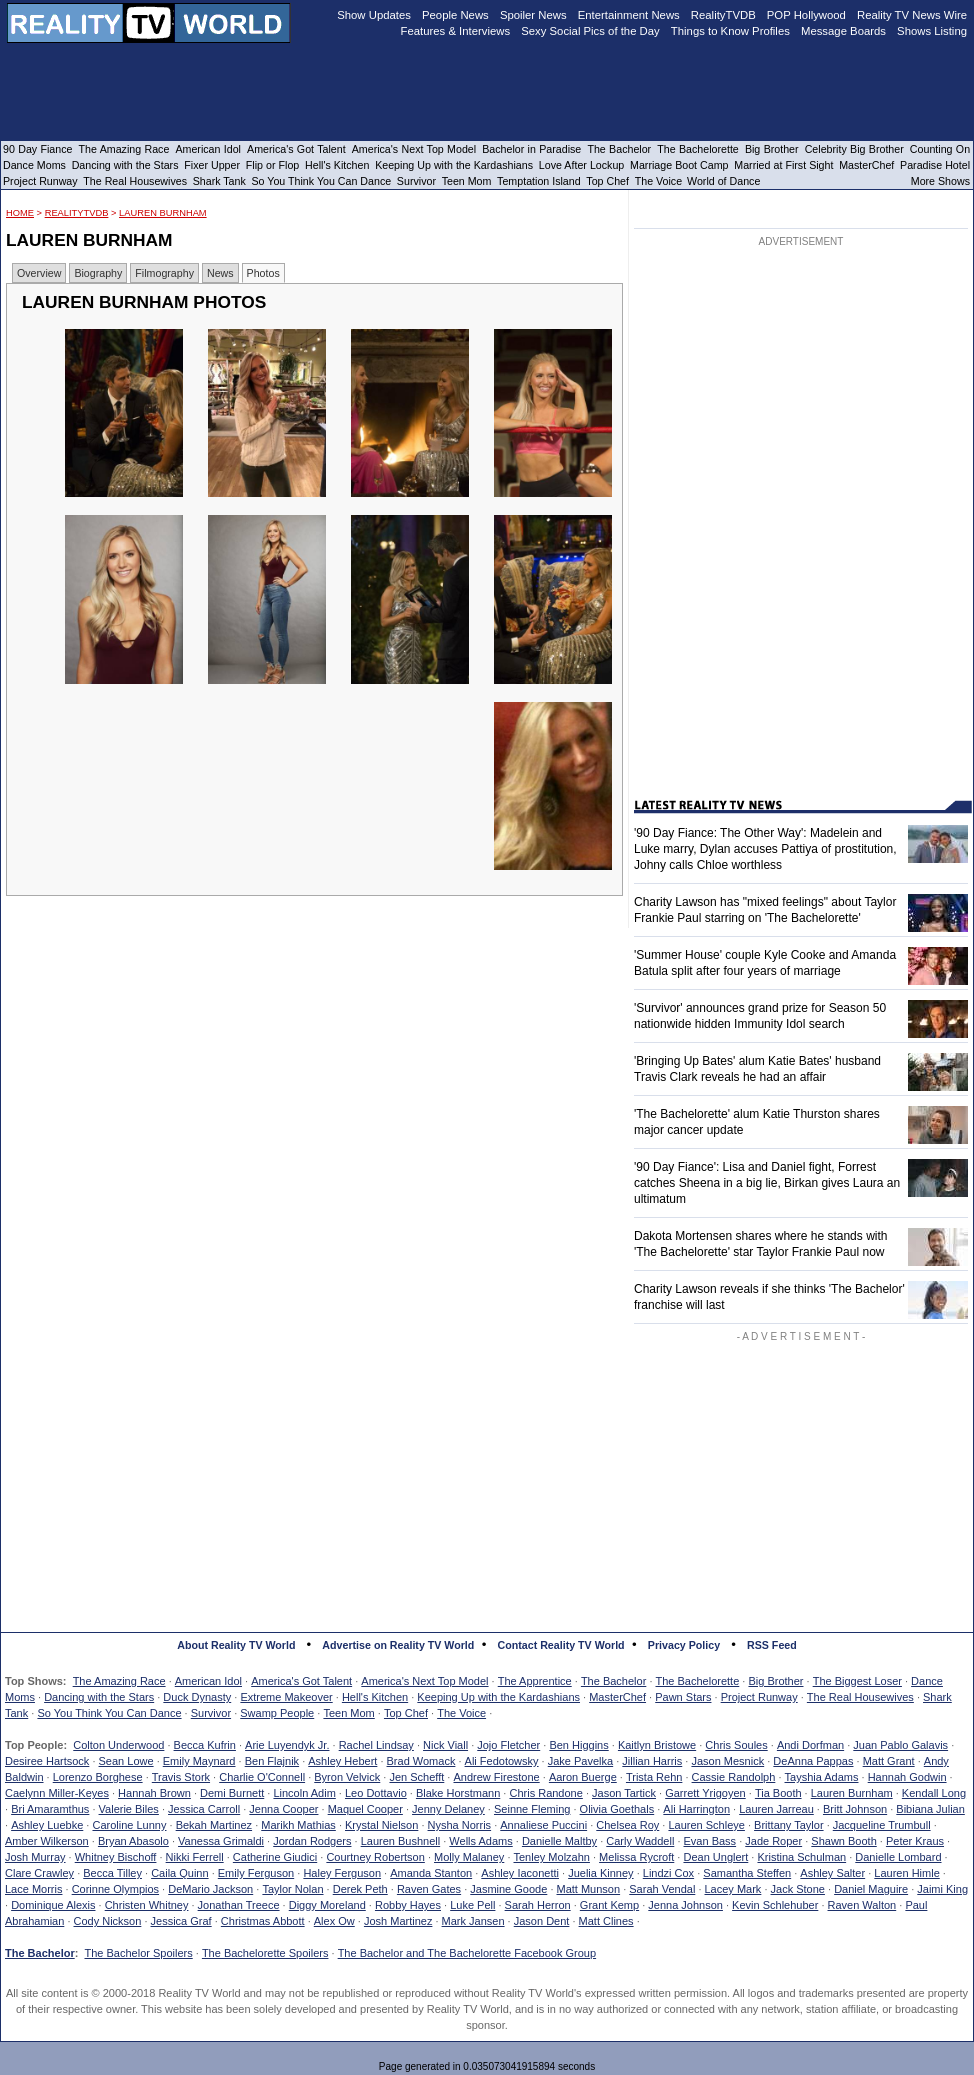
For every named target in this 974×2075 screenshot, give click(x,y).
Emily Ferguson (256, 1873)
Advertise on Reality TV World (398, 1645)
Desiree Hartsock (47, 1761)
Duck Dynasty (197, 1697)
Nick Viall (445, 1745)
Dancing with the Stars (99, 1697)
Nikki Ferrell (195, 1857)
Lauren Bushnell (401, 1841)
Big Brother (775, 1681)
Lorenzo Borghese (98, 1777)
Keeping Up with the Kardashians (498, 1697)
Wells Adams (480, 1841)
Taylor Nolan (292, 1889)
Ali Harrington (696, 1809)
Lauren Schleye (706, 1825)
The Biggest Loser (857, 1681)
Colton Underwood (118, 1745)
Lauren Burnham (163, 213)
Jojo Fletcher (508, 1745)
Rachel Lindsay (376, 1745)
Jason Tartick (624, 1793)
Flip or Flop (272, 165)
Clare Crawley (39, 1873)
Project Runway (759, 1697)
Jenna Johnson (685, 1905)
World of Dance (723, 181)
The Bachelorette (698, 1681)
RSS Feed (772, 1645)
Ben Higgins (578, 1745)
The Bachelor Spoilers (138, 1953)
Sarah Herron (538, 1905)
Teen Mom (348, 1713)
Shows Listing (932, 31)
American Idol (208, 1681)
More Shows (940, 181)
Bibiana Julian (930, 1809)
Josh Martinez (398, 1921)
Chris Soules (736, 1745)
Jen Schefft (416, 1777)
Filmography (164, 273)
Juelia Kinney (600, 1873)
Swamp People (277, 1713)
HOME (20, 213)
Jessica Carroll (204, 1809)
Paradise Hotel (935, 165)
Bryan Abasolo (133, 1841)
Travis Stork (181, 1777)
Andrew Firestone (496, 1777)
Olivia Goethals (617, 1809)
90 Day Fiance (37, 149)
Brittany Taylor (789, 1825)
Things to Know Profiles (730, 31)
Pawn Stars (683, 1697)
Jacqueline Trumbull (882, 1825)
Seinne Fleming (532, 1809)
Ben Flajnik (272, 1761)
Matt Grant (889, 1761)
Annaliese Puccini (543, 1825)
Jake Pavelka (580, 1761)
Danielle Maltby (559, 1841)
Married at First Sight (783, 165)
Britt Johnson (855, 1809)
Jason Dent (542, 1921)
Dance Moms (34, 165)
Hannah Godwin (907, 1777)
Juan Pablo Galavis (900, 1745)
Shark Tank (219, 181)
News (220, 273)
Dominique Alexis (53, 1905)
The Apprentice (535, 1681)
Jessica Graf (181, 1921)
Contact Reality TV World (561, 1645)
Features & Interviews (456, 31)
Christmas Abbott (263, 1921)
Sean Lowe (126, 1761)
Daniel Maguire (871, 1889)
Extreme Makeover (286, 1697)
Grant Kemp (609, 1905)
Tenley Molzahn (552, 1857)
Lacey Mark (733, 1889)
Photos (263, 273)
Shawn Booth (843, 1841)
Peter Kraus (915, 1841)
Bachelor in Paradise (531, 149)
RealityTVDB (77, 213)
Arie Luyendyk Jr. (287, 1745)
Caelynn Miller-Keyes (57, 1793)
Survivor (211, 1713)
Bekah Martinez (214, 1825)
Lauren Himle (906, 1873)
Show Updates (374, 15)
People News (455, 15)
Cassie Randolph (734, 1777)
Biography (98, 273)
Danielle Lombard (898, 1857)
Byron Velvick (347, 1777)
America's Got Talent (301, 1681)
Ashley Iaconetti (520, 1873)
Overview (39, 273)
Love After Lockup (581, 165)
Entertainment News (629, 15)
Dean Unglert (715, 1857)
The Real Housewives (860, 1697)
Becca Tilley (112, 1873)
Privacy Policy (684, 1645)
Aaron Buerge (583, 1777)
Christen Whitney (147, 1905)
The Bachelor (613, 1681)
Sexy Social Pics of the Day (590, 31)
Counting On (940, 149)
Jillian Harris (652, 1761)
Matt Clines (606, 1921)
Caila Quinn (179, 1873)
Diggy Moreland (327, 1905)
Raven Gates (429, 1889)
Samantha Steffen (747, 1873)
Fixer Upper (212, 165)
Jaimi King (942, 1889)
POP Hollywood (806, 15)
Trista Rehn (654, 1777)
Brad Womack (421, 1761)
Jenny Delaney (448, 1809)
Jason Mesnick (727, 1761)
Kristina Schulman (801, 1857)
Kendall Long (934, 1793)
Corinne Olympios (115, 1889)
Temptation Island (539, 181)
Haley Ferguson (342, 1873)
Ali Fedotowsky (502, 1761)
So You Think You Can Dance (109, 1713)
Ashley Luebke (47, 1825)
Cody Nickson (108, 1921)
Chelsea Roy (627, 1825)
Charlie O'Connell (262, 1777)
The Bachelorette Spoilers (265, 1953)
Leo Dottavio (376, 1793)
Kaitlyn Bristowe (657, 1745)
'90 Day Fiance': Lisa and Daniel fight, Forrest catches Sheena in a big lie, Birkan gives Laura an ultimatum (767, 1183)
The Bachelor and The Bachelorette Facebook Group (467, 1953)
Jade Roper (773, 1841)
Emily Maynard (199, 1761)
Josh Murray (35, 1857)
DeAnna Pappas (813, 1761)
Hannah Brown (154, 1793)
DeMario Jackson (210, 1889)
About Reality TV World (236, 1645)
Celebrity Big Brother (854, 149)
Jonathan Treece (239, 1905)
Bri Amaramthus (50, 1809)
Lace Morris (33, 1889)
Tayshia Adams (822, 1777)
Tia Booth (778, 1793)
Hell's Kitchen (375, 1697)
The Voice (461, 1713)
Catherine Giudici (275, 1857)
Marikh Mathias (298, 1825)
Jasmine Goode (508, 1889)
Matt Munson (589, 1889)
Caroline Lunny (129, 1825)
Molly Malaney (469, 1857)
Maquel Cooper (365, 1809)
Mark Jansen (473, 1921)
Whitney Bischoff (116, 1857)
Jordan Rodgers (312, 1841)
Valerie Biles (129, 1809)
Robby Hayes (408, 1905)
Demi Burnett (232, 1793)
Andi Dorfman (810, 1745)
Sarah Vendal (662, 1889)
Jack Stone (798, 1889)
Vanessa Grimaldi (221, 1841)
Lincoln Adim (304, 1793)
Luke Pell (472, 1905)
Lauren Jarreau (776, 1809)
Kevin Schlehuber (775, 1905)
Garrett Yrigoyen (705, 1793)
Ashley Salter (832, 1873)
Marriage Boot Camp (679, 165)
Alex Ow (334, 1921)
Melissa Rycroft (636, 1857)
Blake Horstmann (458, 1793)
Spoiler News (533, 15)
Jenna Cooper (283, 1809)
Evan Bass (710, 1841)
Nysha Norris (460, 1825)
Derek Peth (360, 1889)
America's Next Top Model (424, 1681)
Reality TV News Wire (912, 15)
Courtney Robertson (375, 1857)
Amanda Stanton (431, 1873)
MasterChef (617, 1697)
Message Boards (843, 31)
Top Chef (406, 1713)
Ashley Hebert (342, 1761)
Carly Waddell (640, 1841)
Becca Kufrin (205, 1745)
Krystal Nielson (381, 1825)
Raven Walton (862, 1905)
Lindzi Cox (668, 1873)
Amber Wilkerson (47, 1841)
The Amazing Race (119, 1681)
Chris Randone (545, 1793)
